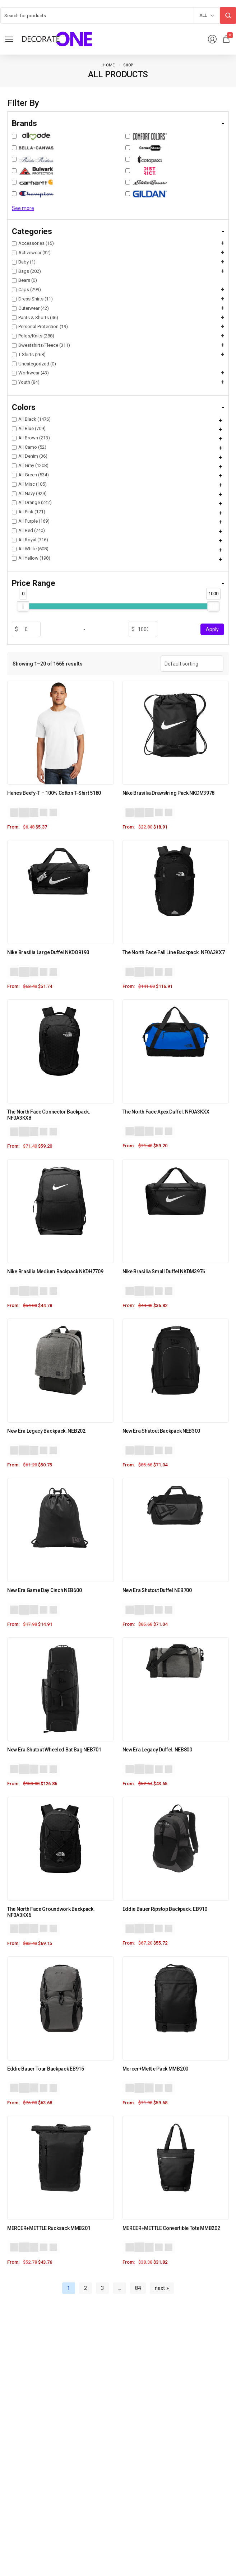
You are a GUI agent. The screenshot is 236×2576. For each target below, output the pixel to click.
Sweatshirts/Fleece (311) (41, 345)
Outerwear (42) (30, 308)
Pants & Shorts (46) (35, 317)
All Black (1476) (31, 419)
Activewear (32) (31, 252)
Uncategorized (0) (34, 364)
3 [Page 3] (102, 2288)
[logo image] (57, 38)
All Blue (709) (29, 428)
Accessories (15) (33, 243)
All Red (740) (28, 530)
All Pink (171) (28, 511)
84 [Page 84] (138, 2288)
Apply (212, 629)
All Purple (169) (31, 521)
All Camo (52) (29, 447)
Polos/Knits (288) (33, 336)
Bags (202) (26, 271)
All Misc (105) (29, 484)
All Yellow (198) (31, 558)
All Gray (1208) (30, 465)
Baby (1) (24, 262)
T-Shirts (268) (29, 354)
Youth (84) (26, 382)
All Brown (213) (31, 437)
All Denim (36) (29, 456)
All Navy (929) (29, 493)
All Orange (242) (32, 502)
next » (162, 2288)
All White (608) (30, 548)
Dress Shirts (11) (32, 299)
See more (23, 208)
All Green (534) (30, 474)
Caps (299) (26, 289)
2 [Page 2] (85, 2288)
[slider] (23, 606)
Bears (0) (24, 280)
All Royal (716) (30, 539)
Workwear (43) (30, 372)
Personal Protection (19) (40, 326)
